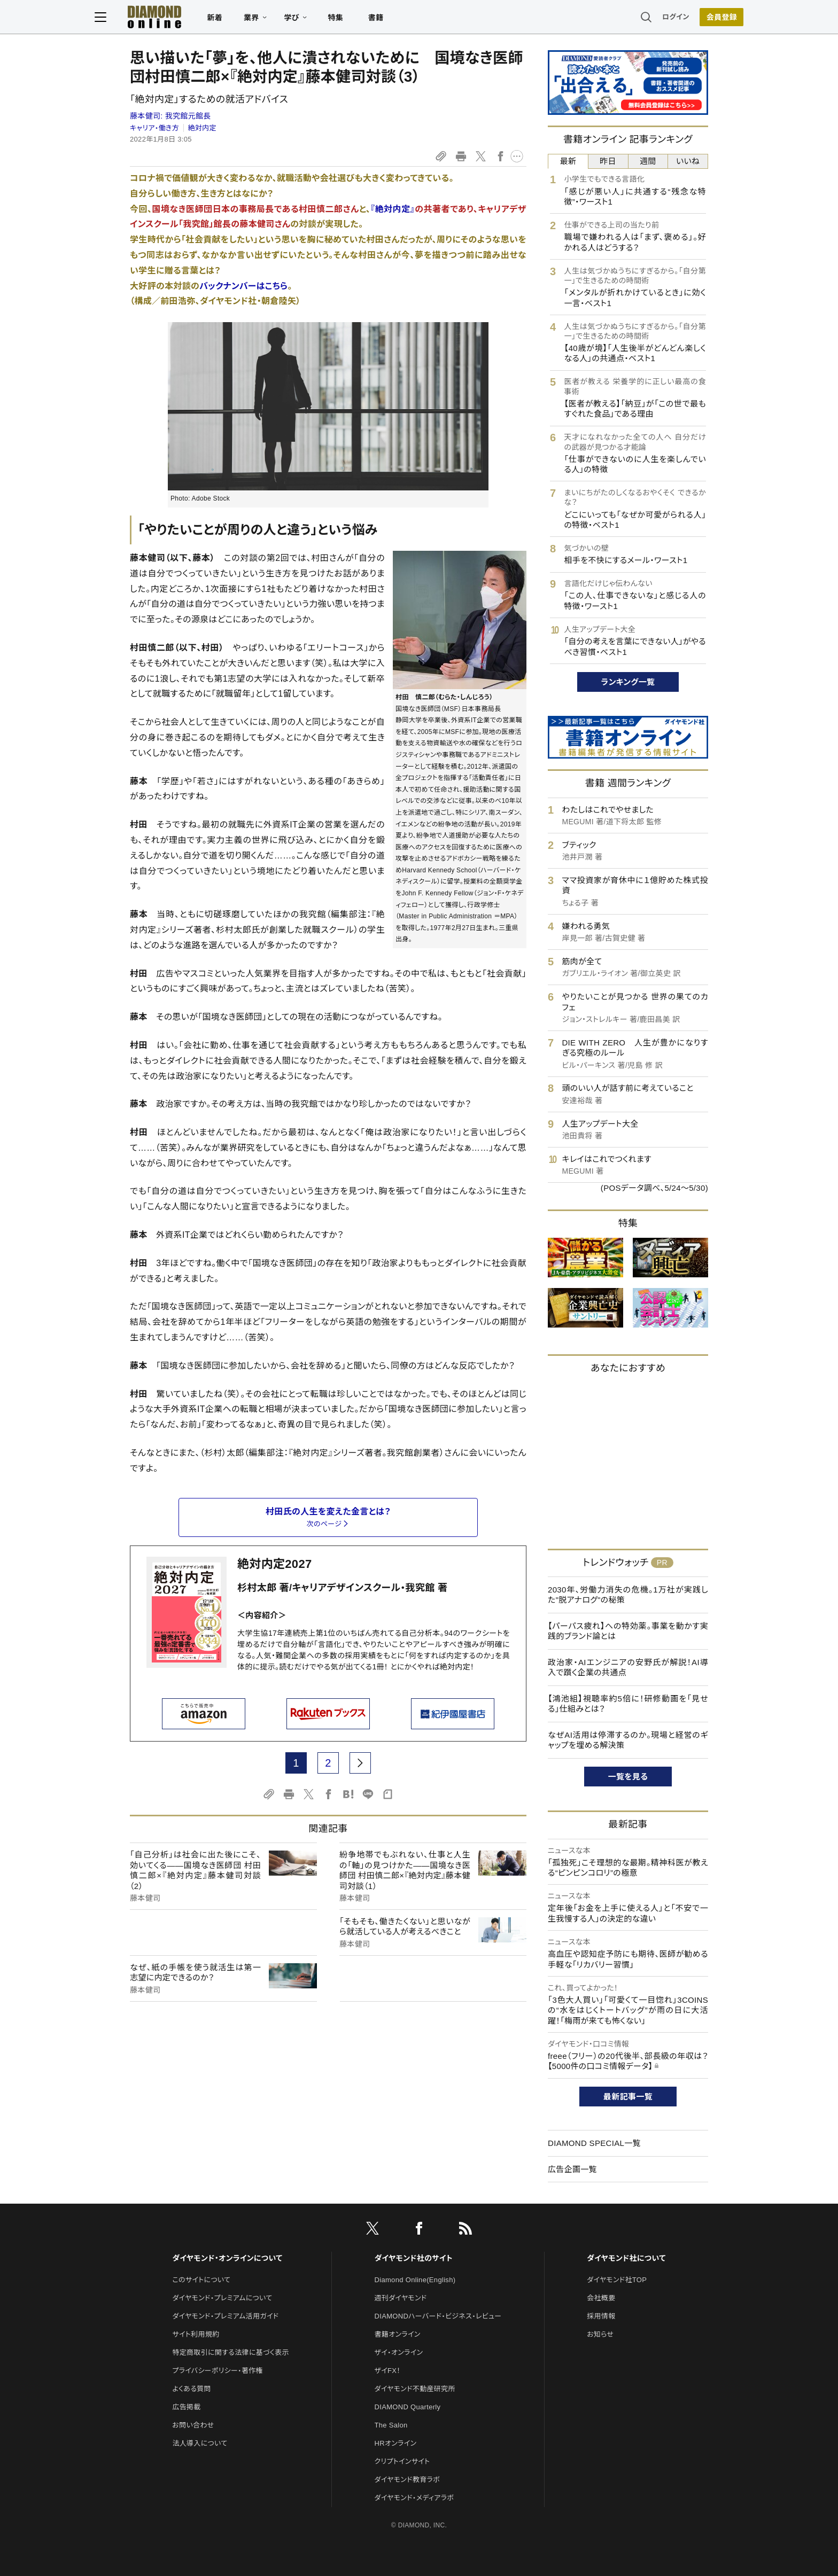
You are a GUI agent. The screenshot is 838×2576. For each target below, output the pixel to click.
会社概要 (601, 2298)
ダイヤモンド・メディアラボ (414, 2498)
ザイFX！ (388, 2371)
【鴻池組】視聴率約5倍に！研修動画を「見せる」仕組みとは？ (628, 1704)
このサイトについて (201, 2280)
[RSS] (465, 2230)
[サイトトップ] (189, 18)
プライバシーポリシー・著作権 (217, 2371)
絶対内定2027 (274, 1564)
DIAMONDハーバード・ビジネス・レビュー (438, 2316)
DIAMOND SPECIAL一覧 (594, 2143)
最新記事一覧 (628, 2096)
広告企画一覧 (572, 2169)
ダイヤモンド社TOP (617, 2280)
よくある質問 (191, 2389)
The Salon (391, 2425)
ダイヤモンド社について (626, 2258)
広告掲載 (186, 2407)
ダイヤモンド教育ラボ (407, 2480)
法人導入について (199, 2443)
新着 (250, 19)
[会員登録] (686, 19)
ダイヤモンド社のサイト (414, 2258)
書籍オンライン (398, 2334)
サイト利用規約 (195, 2334)
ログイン (640, 18)
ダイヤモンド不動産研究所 (415, 2389)
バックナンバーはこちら (243, 286)
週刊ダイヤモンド (401, 2298)
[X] (372, 2230)
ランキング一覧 (628, 681)
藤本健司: (170, 116)
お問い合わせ (193, 2425)
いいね (688, 161)
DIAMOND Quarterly (408, 2407)
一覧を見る (628, 1776)
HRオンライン (396, 2443)
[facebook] (419, 2230)
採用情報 (601, 2316)
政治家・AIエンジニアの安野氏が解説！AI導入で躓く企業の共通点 (628, 1667)
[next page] (360, 1763)
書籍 (411, 19)
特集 (371, 19)
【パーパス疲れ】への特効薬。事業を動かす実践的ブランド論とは (628, 1631)
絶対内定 (202, 128)
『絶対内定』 (392, 209)
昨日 (608, 161)
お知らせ (600, 2334)
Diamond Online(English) (415, 2280)
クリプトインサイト (402, 2461)
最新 (568, 161)
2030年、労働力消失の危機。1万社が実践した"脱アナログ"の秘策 (628, 1595)
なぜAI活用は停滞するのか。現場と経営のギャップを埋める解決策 (628, 1740)
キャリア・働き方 (154, 128)
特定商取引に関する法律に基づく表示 (230, 2352)
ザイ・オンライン (399, 2352)
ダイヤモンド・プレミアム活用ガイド (225, 2316)
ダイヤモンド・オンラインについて (227, 2258)
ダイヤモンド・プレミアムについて (222, 2298)
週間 (648, 161)
